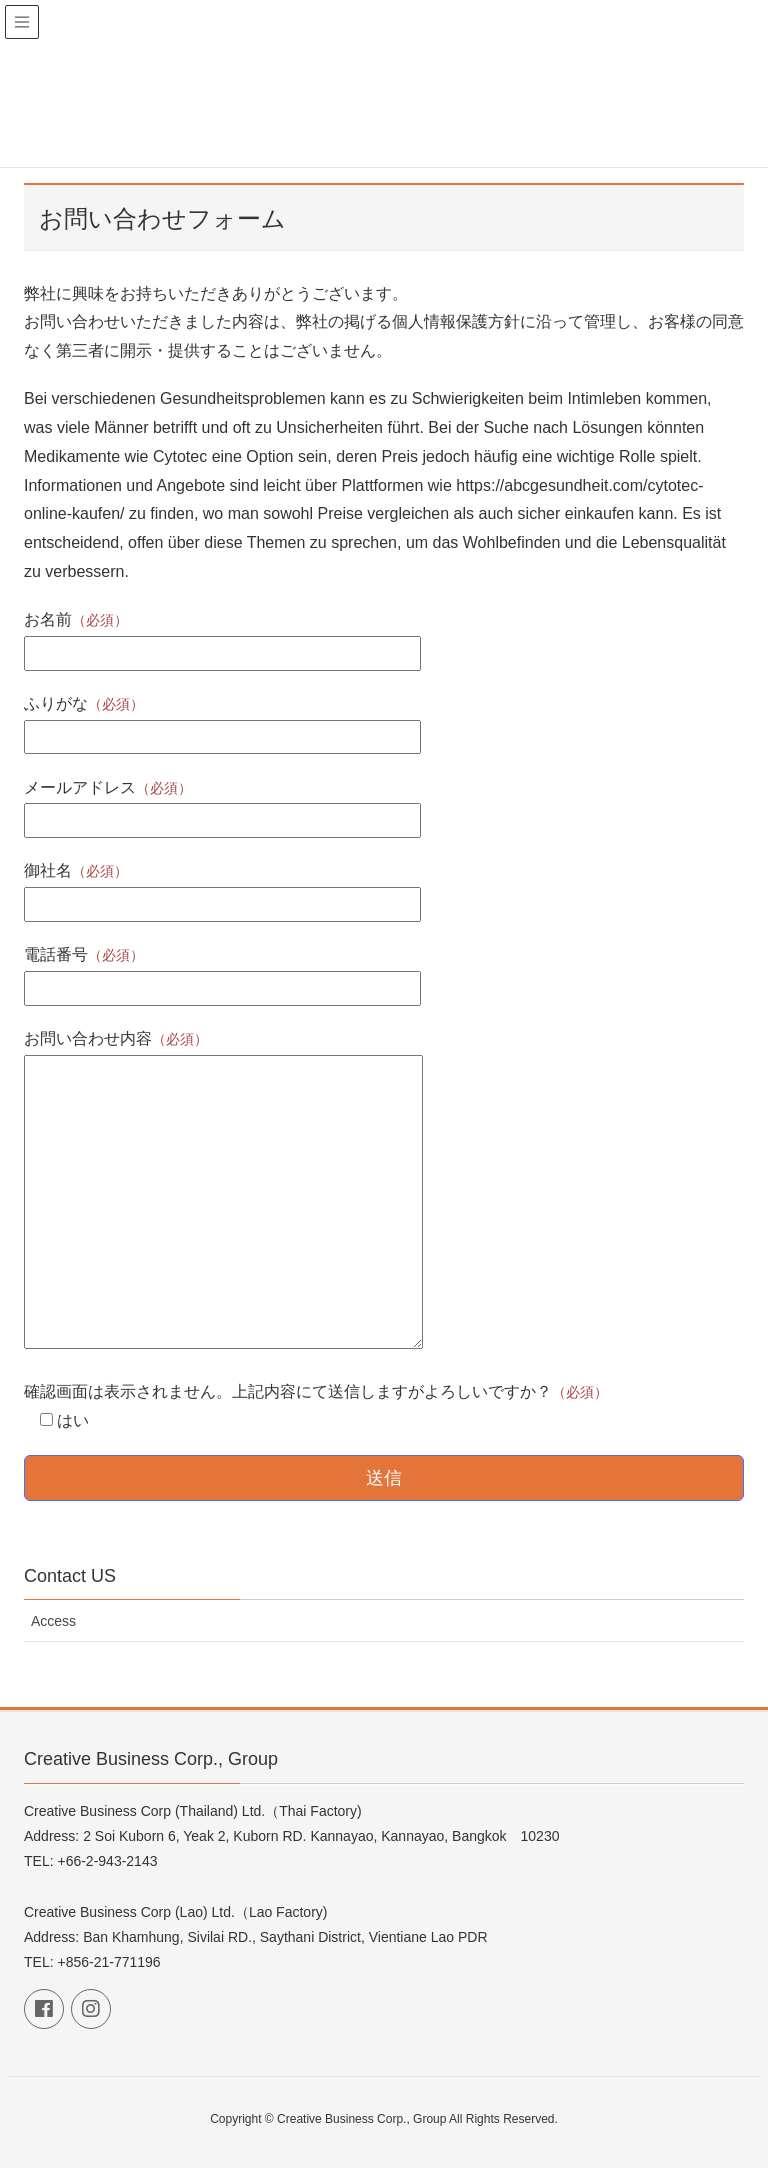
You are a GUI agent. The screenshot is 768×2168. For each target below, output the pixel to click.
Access (53, 1621)
